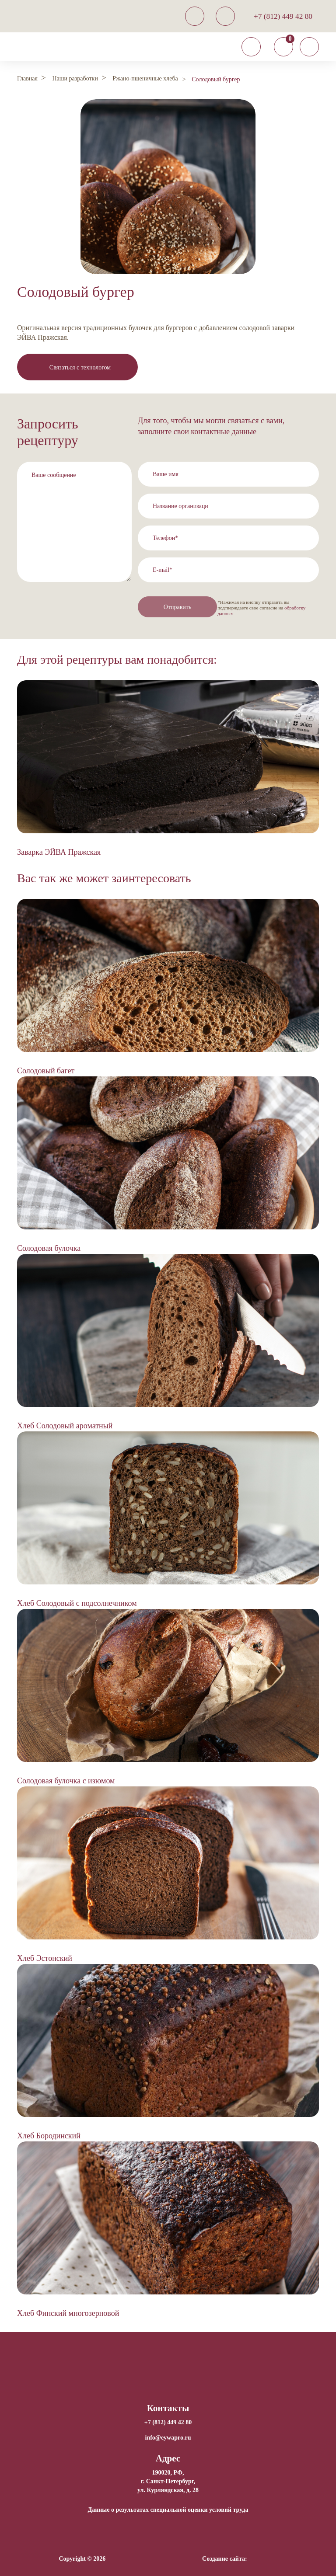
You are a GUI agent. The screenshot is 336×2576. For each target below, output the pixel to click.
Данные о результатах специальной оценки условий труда (168, 2509)
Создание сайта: (224, 2558)
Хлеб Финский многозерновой (68, 2312)
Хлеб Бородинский (48, 2135)
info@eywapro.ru (168, 2437)
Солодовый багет (45, 1070)
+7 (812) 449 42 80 (283, 16)
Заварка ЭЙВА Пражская (59, 851)
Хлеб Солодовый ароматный (64, 1425)
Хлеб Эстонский (44, 1957)
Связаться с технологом (80, 367)
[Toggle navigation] (251, 46)
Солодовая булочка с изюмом (66, 1780)
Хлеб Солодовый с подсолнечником (77, 1602)
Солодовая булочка (48, 1247)
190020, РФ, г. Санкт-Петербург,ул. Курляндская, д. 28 (168, 2481)
